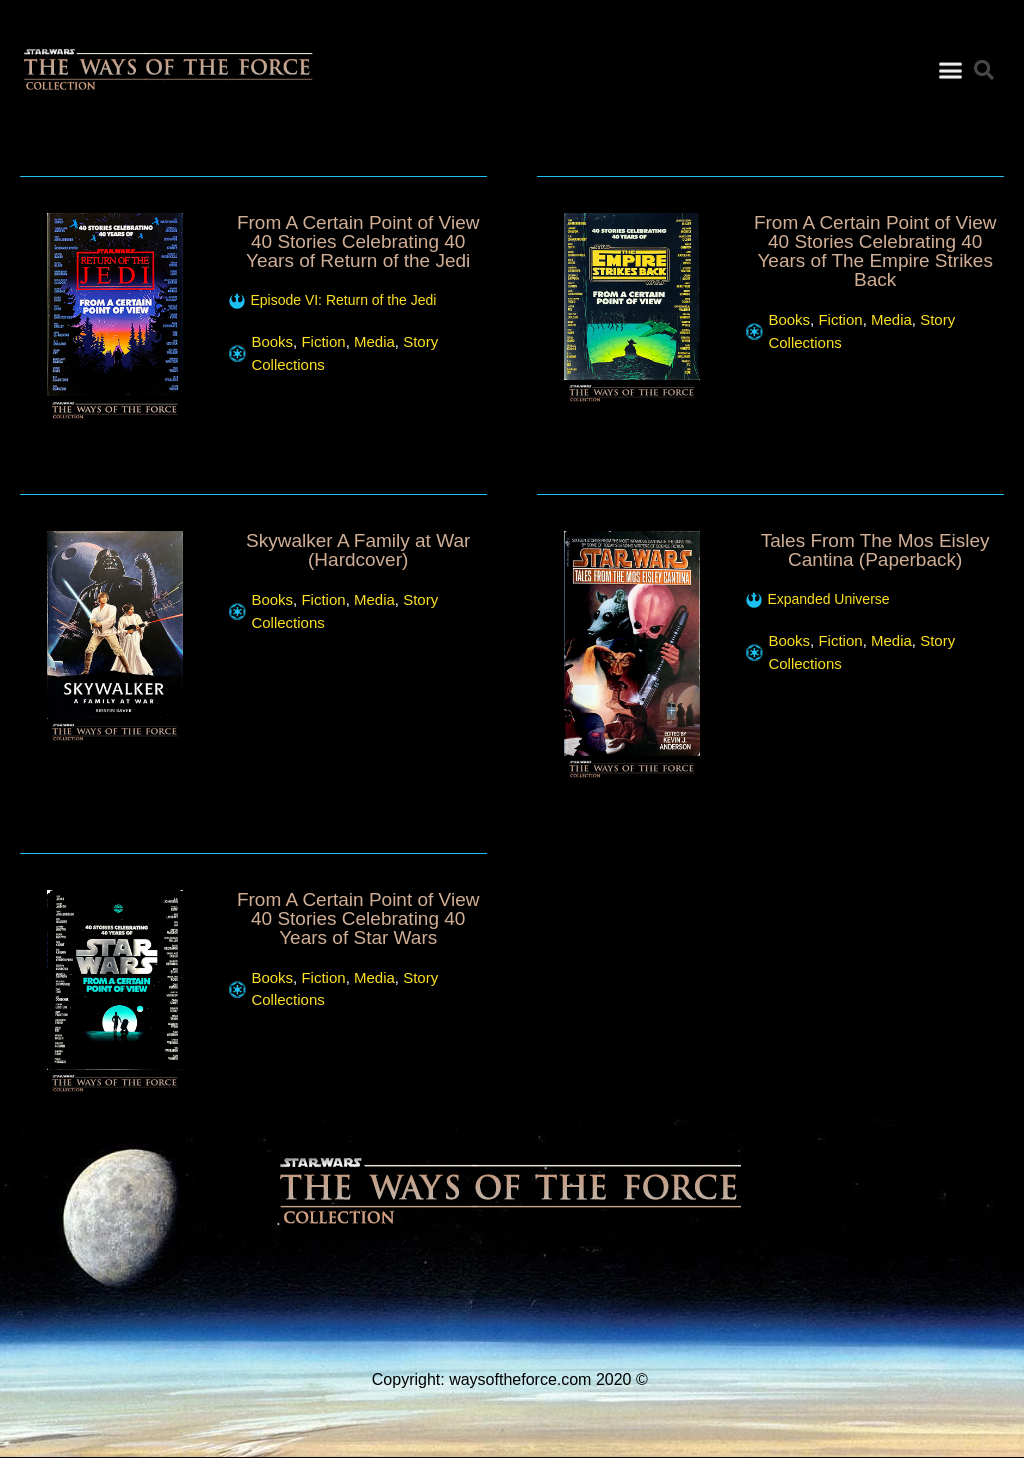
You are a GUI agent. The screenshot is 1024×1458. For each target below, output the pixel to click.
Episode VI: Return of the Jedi (343, 300)
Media (374, 341)
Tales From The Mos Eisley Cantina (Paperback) (875, 550)
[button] (951, 68)
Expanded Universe (828, 599)
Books (272, 341)
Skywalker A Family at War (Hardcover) (358, 550)
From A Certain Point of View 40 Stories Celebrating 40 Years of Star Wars (358, 918)
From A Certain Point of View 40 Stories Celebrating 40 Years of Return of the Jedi (358, 241)
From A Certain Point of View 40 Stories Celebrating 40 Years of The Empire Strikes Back (875, 251)
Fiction (323, 341)
